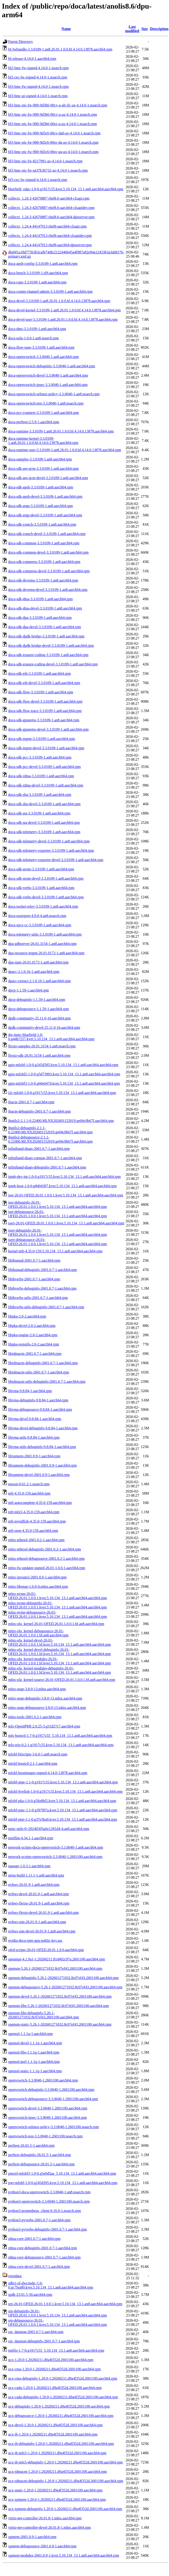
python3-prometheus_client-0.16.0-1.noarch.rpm (44, 2211)
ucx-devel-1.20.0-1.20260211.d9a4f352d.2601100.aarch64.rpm (55, 2425)
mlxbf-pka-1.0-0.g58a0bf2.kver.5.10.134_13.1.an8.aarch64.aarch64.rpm (62, 1801)
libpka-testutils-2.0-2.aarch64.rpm (33, 1344)
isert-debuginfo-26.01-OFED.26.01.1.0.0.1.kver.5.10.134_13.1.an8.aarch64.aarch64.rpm (57, 1232)
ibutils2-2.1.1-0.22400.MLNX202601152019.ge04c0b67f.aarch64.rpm (61, 1121)
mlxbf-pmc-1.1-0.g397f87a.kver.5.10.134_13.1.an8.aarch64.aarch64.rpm (62, 1810)
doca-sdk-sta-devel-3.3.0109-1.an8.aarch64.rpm (44, 823)
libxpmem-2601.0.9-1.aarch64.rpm (34, 1456)
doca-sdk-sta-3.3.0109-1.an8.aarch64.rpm (39, 813)
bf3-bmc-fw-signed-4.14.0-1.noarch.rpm (38, 87)
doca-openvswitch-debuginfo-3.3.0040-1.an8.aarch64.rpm (51, 366)
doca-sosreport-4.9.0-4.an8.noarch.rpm (37, 916)
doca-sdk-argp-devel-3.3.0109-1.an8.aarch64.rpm (45, 515)
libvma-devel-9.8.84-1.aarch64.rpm (34, 1419)
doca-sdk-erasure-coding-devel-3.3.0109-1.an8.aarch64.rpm (53, 664)
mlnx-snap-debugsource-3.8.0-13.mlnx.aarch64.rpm (47, 1708)
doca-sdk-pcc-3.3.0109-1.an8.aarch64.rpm (39, 757)
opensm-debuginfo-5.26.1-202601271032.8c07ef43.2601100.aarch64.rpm (63, 1978)
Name (66, 29)
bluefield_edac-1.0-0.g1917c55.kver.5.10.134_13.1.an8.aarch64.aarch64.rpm (65, 189)
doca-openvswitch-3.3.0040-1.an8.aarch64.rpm (43, 357)
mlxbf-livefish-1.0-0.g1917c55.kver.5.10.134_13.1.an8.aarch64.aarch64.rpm (65, 1791)
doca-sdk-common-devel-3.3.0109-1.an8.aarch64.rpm (48, 552)
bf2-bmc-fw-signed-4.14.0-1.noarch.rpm (38, 68)
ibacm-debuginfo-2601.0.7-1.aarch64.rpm (39, 1111)
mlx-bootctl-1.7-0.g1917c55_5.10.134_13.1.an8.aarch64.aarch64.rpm (60, 1736)
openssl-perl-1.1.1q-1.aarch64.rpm (34, 2062)
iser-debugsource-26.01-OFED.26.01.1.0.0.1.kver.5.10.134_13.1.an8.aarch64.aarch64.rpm (57, 1214)
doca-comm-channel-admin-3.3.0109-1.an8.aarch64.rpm (50, 291)
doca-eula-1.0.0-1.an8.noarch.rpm (33, 338)
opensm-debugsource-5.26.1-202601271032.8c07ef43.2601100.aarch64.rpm (65, 1987)
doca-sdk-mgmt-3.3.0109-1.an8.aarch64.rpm (41, 739)
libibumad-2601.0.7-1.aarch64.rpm (34, 1260)
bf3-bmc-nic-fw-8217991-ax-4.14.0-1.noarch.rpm (45, 161)
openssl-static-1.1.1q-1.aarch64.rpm (35, 2071)
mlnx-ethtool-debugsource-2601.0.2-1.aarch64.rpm (46, 1559)
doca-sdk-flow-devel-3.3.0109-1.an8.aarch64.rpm (45, 701)
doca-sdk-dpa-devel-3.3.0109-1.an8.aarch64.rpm (44, 627)
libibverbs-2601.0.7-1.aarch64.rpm (34, 1279)
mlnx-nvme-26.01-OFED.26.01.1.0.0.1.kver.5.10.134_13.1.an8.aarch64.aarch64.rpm (57, 1596)
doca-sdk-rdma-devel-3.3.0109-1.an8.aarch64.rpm (45, 785)
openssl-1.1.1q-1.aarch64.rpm (30, 2034)
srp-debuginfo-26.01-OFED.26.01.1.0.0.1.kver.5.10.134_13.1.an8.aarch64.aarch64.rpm (57, 2313)
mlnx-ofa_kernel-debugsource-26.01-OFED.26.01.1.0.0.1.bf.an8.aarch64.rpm (38, 1633)
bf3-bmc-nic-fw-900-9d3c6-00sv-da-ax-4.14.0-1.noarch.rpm (53, 142)
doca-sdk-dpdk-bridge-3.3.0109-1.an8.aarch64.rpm (46, 636)
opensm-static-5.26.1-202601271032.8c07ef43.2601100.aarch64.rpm (59, 2024)
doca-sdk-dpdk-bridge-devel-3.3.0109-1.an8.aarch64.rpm (51, 645)
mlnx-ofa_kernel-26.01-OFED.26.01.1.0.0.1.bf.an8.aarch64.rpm (56, 1624)
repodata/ (15, 2276)
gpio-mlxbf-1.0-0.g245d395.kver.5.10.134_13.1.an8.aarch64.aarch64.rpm (63, 1065)
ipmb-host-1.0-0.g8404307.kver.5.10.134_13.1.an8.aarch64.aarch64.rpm (62, 1186)
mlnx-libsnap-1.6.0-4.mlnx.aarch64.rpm (38, 1586)
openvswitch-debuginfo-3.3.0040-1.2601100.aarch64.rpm (51, 2090)
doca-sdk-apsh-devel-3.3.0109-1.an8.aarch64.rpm (45, 496)
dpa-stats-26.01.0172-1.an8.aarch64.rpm (38, 962)
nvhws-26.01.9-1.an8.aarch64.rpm (33, 1885)
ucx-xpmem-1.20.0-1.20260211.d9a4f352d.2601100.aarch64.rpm (57, 2499)
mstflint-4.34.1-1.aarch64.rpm (30, 1838)
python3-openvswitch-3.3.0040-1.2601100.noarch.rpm (49, 2201)
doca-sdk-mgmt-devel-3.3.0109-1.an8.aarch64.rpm (46, 748)
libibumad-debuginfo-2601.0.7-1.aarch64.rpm (42, 1270)
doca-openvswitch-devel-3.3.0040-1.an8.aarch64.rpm (48, 375)
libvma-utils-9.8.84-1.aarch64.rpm (33, 1437)
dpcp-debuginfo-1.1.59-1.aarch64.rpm (36, 1000)
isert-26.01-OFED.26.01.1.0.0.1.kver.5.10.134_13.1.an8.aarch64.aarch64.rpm (66, 1223)
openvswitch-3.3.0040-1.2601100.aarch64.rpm (43, 2080)
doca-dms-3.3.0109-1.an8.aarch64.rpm (37, 329)
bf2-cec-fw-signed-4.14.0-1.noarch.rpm (37, 77)
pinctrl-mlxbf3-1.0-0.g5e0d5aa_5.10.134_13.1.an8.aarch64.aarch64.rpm (62, 2173)
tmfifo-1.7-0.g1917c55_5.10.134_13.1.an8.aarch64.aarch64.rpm (56, 2350)
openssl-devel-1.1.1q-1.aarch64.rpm (35, 2043)
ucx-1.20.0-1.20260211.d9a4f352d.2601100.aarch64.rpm (50, 2360)
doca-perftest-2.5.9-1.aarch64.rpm (33, 422)
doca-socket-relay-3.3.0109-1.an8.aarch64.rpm (43, 906)
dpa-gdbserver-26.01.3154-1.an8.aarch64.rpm (42, 944)
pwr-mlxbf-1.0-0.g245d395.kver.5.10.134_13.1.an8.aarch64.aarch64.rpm (62, 2183)
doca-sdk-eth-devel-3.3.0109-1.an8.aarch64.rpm (44, 683)
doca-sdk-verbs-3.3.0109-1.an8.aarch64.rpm (41, 888)
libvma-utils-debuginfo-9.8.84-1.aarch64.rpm (42, 1447)
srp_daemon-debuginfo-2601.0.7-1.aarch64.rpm (44, 2341)
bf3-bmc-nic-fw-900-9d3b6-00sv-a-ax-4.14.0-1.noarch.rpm (52, 124)
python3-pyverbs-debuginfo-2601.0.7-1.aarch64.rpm (47, 2229)
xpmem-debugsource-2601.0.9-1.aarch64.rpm (42, 2546)
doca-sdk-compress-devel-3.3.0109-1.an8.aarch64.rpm (49, 571)
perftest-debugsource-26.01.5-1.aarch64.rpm (41, 2164)
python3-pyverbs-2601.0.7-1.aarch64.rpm (39, 2220)
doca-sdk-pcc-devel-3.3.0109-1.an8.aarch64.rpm (44, 767)
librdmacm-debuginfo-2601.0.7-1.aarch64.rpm (43, 1363)
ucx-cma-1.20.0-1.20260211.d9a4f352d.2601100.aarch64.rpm (54, 2369)
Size (144, 29)
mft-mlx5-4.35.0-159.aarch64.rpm (33, 1512)
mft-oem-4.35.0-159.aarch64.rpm (33, 1531)
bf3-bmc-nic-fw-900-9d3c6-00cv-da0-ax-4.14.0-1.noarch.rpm (54, 133)
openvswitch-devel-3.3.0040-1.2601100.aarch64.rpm (47, 2108)
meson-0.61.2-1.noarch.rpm (29, 1484)
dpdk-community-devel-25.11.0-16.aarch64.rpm (44, 1027)
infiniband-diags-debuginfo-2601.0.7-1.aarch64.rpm (47, 1167)
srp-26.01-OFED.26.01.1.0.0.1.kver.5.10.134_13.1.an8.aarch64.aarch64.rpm (65, 2304)
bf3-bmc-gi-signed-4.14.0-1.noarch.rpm (38, 96)
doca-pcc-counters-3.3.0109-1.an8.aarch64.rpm (43, 413)
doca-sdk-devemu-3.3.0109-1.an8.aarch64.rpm (43, 580)
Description (159, 29)
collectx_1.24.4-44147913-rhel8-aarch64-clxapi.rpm (47, 226)
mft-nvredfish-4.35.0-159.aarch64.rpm (37, 1521)
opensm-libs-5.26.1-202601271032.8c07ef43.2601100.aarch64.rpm (58, 2006)
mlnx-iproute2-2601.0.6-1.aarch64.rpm (37, 1577)
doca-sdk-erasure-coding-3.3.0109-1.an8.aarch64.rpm (48, 655)
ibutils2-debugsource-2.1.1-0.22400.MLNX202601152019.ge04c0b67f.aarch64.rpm (50, 1139)
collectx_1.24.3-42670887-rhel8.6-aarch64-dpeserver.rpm (51, 217)
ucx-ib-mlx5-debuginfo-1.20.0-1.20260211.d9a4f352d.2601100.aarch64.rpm (65, 2462)
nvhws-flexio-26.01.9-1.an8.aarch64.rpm (38, 1903)
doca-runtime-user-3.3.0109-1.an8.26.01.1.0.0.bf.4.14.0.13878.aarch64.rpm (64, 450)
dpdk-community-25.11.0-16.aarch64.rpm (39, 1018)
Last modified (132, 29)
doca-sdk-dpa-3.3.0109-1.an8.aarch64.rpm (40, 618)
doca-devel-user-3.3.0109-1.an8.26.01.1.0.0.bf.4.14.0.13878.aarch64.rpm (62, 319)
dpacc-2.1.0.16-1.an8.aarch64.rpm (33, 972)
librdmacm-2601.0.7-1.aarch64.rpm (34, 1354)
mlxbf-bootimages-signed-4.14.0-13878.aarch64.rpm (47, 1773)
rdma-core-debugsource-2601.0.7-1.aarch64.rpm (44, 2257)
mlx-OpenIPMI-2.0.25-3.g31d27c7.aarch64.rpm (44, 1726)
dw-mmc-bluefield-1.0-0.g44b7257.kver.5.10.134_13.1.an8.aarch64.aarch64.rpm (51, 1037)
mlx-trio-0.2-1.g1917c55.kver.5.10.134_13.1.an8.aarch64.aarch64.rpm (61, 1745)
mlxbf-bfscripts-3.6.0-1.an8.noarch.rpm (37, 1754)
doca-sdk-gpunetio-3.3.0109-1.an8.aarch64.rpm (43, 720)
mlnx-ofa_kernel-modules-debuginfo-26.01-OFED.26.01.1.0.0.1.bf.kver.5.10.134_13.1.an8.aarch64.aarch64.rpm (59, 1670)
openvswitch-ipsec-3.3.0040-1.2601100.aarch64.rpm (47, 2117)
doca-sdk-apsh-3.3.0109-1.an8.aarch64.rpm (40, 487)
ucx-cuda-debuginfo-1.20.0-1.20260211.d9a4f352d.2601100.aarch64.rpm (63, 2397)
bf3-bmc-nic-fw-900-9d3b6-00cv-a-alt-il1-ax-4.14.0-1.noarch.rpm (57, 105)
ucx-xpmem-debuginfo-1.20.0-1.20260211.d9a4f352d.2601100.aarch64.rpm (65, 2509)
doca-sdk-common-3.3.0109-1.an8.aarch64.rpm (43, 543)
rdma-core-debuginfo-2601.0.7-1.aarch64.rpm (42, 2248)
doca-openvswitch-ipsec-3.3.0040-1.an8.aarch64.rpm (48, 385)
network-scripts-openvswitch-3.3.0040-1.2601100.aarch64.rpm (55, 1857)
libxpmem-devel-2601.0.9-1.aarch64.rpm (39, 1475)
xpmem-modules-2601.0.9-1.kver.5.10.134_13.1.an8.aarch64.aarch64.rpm (63, 2555)
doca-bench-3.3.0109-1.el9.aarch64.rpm (38, 273)
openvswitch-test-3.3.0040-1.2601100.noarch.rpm (45, 2136)
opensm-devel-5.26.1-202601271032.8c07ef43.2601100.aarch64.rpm (60, 1996)
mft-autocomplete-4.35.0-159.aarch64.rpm (40, 1503)
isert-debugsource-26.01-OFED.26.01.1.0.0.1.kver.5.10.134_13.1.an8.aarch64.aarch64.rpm (57, 1242)
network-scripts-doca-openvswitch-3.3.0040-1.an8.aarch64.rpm (55, 1847)
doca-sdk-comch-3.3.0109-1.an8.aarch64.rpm (42, 524)
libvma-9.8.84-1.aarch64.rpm (30, 1391)
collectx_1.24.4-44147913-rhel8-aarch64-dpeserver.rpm (50, 245)
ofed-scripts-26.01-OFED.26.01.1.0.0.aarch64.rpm (46, 1950)
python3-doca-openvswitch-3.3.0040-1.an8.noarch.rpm (49, 2192)
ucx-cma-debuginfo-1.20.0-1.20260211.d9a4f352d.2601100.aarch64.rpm (62, 2378)
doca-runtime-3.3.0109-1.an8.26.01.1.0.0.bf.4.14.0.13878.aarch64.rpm (61, 431)
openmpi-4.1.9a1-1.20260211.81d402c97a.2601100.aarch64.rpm (56, 1959)
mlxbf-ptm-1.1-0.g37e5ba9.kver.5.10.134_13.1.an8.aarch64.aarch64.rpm (62, 1819)
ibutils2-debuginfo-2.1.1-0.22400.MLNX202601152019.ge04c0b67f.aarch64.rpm (50, 1130)
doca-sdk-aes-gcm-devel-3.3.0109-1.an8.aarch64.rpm (48, 478)
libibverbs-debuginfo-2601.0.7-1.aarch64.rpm (42, 1288)
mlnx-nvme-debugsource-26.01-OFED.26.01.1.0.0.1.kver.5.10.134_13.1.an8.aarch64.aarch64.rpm (57, 1614)
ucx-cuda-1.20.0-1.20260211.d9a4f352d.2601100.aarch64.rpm (55, 2388)
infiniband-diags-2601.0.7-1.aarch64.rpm (39, 1149)
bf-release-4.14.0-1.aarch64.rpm (32, 59)
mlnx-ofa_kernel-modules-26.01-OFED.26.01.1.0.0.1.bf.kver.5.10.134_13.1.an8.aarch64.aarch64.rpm (59, 1661)
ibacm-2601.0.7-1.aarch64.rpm (31, 1102)
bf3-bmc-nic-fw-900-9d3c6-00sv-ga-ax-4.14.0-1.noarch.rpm (53, 152)
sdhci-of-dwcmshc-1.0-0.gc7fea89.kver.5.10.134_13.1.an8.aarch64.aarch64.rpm (50, 2285)
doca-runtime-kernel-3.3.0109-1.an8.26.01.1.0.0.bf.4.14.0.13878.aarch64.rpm (43, 440)
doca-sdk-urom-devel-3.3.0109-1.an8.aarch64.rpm (45, 878)
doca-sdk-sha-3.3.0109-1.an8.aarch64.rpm (39, 795)
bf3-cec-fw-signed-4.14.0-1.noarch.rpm (37, 180)
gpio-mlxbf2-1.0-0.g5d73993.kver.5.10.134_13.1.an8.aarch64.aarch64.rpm (64, 1074)
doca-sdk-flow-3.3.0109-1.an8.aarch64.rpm (40, 692)
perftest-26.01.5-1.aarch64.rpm (31, 2145)
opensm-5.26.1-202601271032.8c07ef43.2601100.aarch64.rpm (55, 1968)
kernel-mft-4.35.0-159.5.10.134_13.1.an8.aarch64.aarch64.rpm (55, 1251)
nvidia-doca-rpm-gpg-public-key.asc (35, 1940)
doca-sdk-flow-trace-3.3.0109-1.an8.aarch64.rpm (45, 711)
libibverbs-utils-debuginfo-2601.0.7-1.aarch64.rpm (46, 1307)
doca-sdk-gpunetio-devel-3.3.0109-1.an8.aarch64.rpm (48, 729)
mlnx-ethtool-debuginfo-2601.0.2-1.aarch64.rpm (44, 1549)
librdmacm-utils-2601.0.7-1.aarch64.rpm (38, 1372)
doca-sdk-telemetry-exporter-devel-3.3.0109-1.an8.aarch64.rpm (55, 860)
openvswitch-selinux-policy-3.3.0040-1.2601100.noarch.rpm (53, 2127)
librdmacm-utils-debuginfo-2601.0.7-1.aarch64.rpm (46, 1381)
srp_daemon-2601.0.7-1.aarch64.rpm (35, 2332)
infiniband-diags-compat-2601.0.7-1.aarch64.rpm (45, 1158)
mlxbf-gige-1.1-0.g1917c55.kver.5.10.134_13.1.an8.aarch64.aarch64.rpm (63, 1782)
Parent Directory (20, 42)
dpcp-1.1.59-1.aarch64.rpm (28, 990)
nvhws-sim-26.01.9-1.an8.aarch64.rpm (37, 1922)
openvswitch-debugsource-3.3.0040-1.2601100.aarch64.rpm (53, 2099)
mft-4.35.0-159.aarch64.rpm (29, 1493)
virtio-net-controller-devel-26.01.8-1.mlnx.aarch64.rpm (49, 2527)
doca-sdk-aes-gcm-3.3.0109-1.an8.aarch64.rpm (43, 468)
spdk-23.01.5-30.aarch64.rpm (30, 2295)
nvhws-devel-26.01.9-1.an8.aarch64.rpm (38, 1894)
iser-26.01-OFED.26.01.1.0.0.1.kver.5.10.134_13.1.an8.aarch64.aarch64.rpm (65, 1195)
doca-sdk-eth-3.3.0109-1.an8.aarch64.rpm (39, 673)
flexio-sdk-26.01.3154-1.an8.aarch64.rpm (39, 1055)
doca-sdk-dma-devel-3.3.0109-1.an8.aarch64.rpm (45, 608)
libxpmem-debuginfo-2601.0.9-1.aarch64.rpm (42, 1465)
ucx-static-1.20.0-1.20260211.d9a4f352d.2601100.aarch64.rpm (55, 2490)
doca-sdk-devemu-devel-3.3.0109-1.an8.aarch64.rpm (47, 590)
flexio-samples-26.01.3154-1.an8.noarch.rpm (42, 1046)
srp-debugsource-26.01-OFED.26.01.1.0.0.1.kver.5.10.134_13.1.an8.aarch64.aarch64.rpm (57, 2322)
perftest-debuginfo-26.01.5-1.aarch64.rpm (39, 2155)
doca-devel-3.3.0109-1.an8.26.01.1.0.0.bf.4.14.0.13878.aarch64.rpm (59, 301)
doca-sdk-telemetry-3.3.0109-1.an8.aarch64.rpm (44, 832)
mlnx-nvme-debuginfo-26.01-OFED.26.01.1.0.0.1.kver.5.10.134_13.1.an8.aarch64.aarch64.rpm (57, 1605)
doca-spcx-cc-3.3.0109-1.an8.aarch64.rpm (39, 925)
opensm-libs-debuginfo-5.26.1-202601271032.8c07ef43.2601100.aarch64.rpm (43, 2015)
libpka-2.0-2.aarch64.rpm (27, 1316)
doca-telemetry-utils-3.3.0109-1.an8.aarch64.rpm (45, 934)
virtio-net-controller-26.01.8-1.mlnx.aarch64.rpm (45, 2518)
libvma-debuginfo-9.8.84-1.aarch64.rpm (38, 1400)
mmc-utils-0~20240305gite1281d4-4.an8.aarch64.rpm (48, 1829)
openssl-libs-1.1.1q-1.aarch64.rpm (33, 2052)
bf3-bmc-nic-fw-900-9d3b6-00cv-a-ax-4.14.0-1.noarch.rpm (52, 114)
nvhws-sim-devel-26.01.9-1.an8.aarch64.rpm (41, 1931)
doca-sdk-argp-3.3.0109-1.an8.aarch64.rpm (40, 506)
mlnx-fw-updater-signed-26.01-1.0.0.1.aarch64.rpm (46, 1568)
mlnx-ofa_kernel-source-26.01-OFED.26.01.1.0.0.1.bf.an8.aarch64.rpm (61, 1680)
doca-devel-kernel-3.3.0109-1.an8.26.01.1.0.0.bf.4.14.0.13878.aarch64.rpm (64, 310)
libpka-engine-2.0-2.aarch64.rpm (32, 1335)
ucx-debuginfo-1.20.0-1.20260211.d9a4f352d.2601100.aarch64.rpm (59, 2406)
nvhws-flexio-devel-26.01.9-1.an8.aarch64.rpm (43, 1913)
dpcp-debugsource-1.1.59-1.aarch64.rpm (38, 1009)
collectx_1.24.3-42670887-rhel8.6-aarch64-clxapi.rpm (48, 198)
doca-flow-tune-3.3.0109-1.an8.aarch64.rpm (41, 347)
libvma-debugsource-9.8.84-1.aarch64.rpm (40, 1409)
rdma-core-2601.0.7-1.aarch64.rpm (34, 2239)
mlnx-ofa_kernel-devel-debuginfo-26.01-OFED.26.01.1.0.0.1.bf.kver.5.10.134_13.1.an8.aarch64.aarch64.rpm (59, 1652)
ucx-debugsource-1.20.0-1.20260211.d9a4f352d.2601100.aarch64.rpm (61, 2416)
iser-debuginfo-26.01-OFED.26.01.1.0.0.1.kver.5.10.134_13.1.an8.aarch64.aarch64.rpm (57, 1204)
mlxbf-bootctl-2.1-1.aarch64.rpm (32, 1763)
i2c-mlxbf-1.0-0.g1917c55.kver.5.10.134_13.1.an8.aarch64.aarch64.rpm (62, 1093)
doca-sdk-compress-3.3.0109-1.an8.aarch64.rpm (44, 562)
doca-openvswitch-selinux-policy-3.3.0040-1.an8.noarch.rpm (54, 394)
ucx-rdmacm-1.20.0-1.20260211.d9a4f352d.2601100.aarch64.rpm (57, 2472)
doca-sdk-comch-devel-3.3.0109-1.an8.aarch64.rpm (47, 534)
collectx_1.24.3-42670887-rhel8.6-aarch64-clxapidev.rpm (51, 208)
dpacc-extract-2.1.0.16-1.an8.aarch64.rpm (39, 981)
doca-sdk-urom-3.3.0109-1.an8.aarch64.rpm (41, 869)
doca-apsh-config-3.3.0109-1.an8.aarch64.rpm (42, 264)
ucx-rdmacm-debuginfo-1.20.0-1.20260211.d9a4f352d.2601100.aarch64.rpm (65, 2481)
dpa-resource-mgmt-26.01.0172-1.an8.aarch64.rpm (46, 953)
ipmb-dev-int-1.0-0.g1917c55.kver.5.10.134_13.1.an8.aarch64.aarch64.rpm (64, 1177)
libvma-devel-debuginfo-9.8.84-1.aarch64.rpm (43, 1428)
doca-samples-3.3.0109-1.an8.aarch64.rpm (40, 459)
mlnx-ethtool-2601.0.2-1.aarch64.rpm (36, 1540)
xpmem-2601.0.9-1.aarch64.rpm (32, 2537)
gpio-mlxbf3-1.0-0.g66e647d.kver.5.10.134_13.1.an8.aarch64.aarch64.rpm (64, 1083)
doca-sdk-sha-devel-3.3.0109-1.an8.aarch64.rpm (44, 804)
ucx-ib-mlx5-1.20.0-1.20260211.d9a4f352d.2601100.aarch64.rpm (57, 2453)
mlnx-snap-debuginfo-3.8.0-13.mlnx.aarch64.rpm (45, 1698)
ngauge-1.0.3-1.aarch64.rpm (29, 1866)
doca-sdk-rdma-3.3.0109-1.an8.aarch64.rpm (41, 776)
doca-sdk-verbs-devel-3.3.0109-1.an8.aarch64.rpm (46, 897)
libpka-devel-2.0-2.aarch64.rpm (31, 1326)
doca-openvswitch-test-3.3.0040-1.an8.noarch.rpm (45, 403)
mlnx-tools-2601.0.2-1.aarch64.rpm (34, 1717)
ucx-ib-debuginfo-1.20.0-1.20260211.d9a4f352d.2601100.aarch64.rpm (61, 2444)
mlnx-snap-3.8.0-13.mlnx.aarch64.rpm (37, 1689)
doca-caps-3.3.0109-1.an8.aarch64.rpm (37, 282)
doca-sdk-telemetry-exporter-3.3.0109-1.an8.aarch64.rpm (51, 850)
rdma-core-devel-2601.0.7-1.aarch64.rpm (39, 2267)
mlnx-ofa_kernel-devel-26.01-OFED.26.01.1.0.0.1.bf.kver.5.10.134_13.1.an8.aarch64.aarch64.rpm (59, 1642)
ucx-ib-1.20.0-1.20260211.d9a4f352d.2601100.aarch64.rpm (52, 2434)
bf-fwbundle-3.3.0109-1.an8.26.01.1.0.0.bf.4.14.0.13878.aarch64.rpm (60, 49)
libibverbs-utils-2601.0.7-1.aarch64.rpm (38, 1298)
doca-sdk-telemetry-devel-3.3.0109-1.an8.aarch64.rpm (49, 841)
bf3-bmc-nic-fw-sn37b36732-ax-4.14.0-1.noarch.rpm (48, 170)
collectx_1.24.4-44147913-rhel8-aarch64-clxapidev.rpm (50, 236)
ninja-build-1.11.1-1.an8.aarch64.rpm (36, 1875)
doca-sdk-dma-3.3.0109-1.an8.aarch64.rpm (40, 599)
